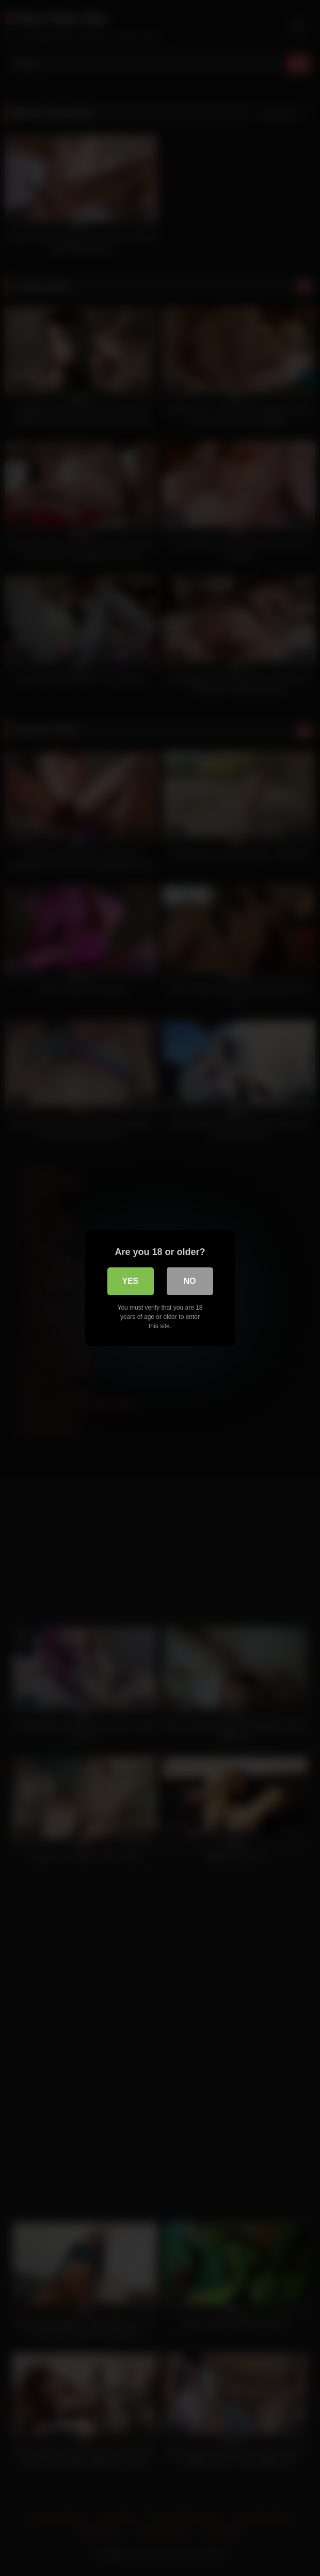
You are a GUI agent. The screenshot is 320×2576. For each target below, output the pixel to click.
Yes (130, 1281)
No (190, 1281)
